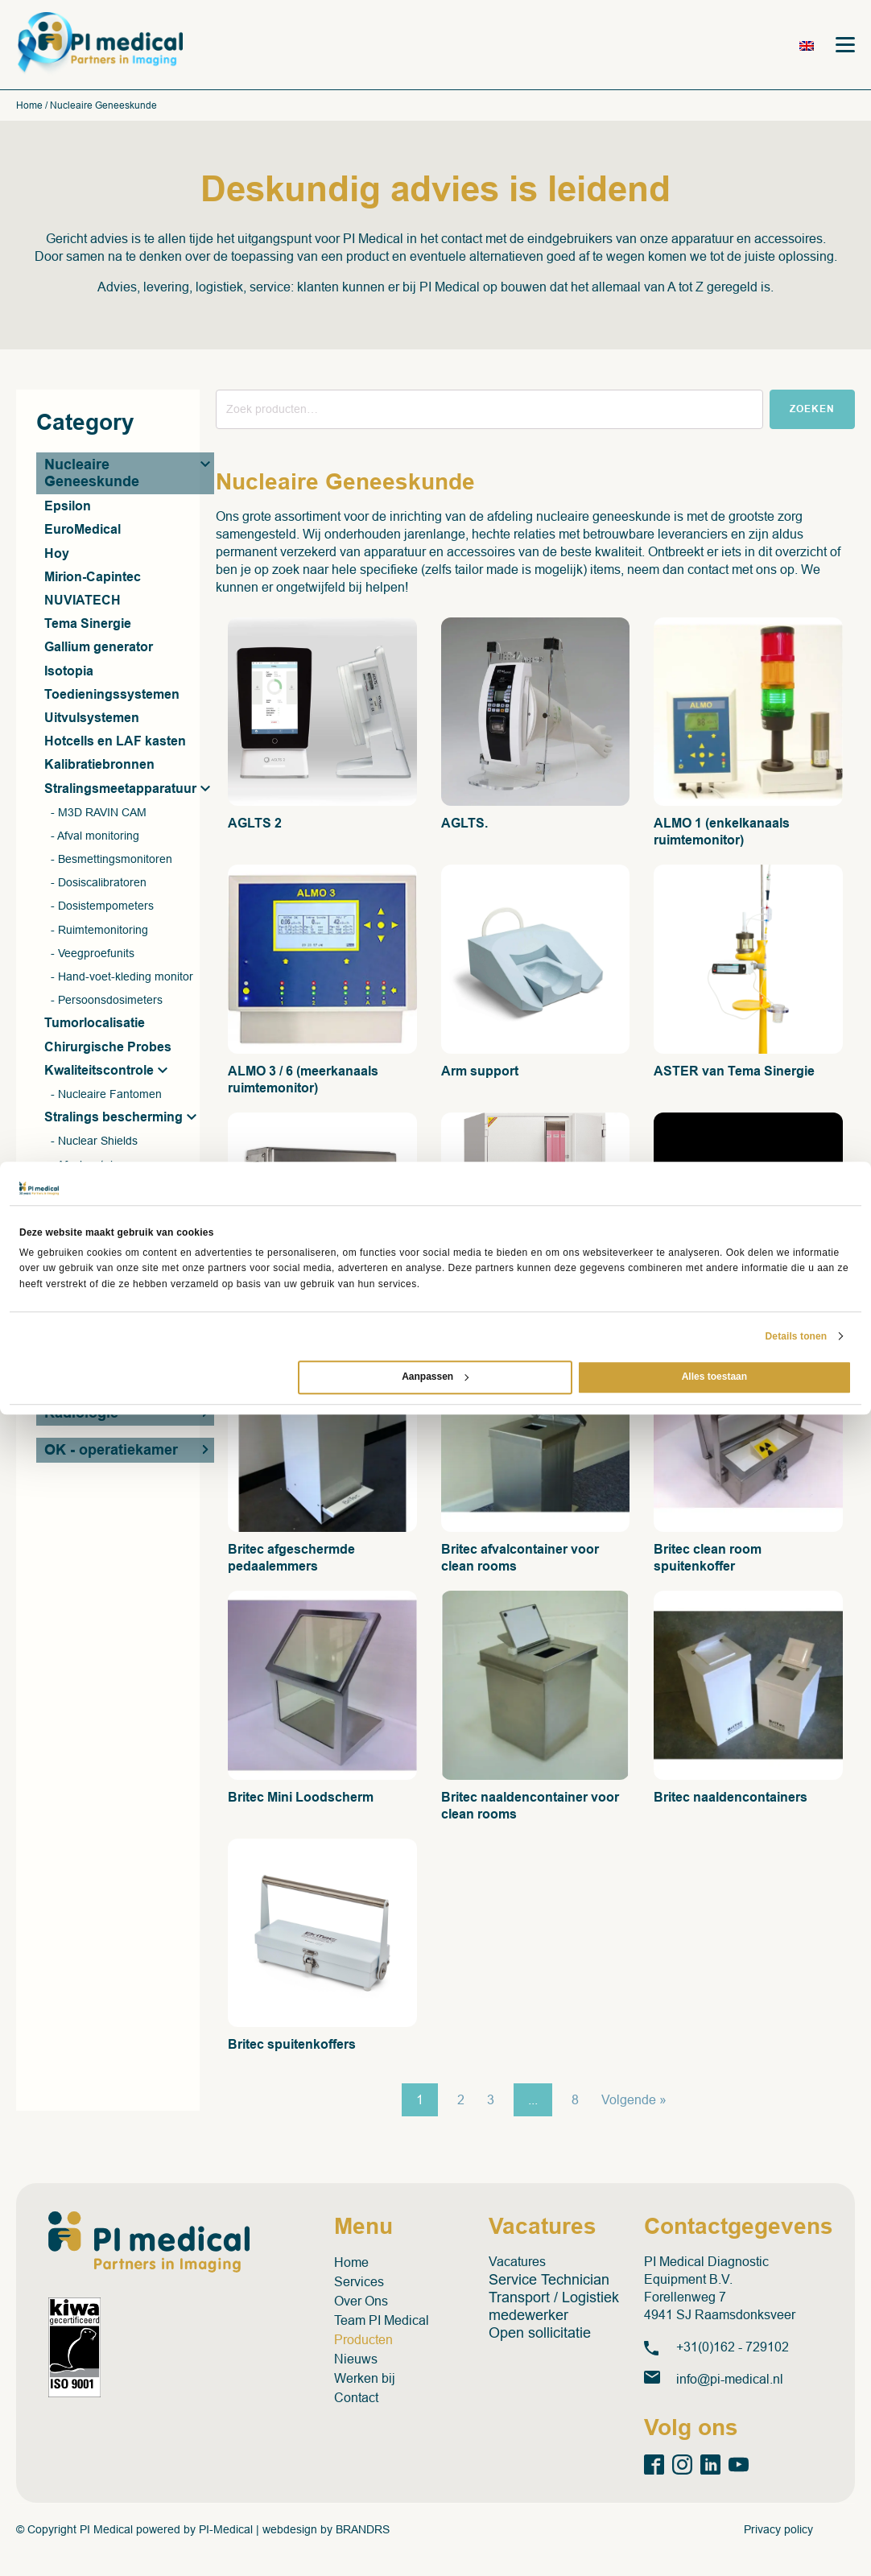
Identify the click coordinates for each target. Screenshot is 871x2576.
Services (359, 2283)
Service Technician (549, 2281)
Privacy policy (778, 2530)
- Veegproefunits (92, 954)
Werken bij (364, 2380)
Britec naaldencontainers (730, 1799)
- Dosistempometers (102, 908)
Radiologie (81, 1415)
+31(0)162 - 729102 (732, 2348)
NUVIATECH (82, 602)
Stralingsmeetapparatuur (120, 790)
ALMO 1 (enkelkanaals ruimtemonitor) (722, 834)
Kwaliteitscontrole (99, 1072)
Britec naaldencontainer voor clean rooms (530, 1807)
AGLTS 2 (255, 825)
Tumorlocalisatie (94, 1025)
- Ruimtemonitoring (99, 931)
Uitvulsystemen (91, 719)
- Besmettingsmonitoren (111, 861)
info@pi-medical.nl (729, 2381)
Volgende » (634, 2102)
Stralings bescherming (113, 1119)
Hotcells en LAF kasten (115, 743)
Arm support (479, 1073)
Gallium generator (98, 649)
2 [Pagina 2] (460, 2102)
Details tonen (797, 1336)
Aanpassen (435, 1376)
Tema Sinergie (87, 626)
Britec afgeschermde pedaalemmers (291, 1559)
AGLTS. (464, 825)
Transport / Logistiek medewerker (554, 2308)
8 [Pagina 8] (575, 2102)
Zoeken (812, 411)
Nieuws (356, 2361)
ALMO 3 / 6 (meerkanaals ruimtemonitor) (303, 1081)
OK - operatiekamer (111, 1452)
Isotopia (68, 672)
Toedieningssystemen (112, 696)
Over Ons (361, 2303)
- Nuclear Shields (94, 1143)
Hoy (56, 555)
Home (29, 108)
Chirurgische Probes (107, 1048)
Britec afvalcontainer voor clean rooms (520, 1559)
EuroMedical (82, 532)
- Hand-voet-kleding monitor (122, 978)
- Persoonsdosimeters (107, 1002)
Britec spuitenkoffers (292, 2047)
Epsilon (67, 508)
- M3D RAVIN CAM (99, 813)
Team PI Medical (381, 2322)
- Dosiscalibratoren (99, 884)
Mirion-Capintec (92, 578)
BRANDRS (363, 2530)
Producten (363, 2341)
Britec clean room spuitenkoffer (708, 1559)
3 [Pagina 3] (490, 2102)
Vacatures (517, 2263)
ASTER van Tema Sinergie (734, 1073)
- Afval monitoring (95, 837)
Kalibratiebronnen (99, 767)
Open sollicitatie (540, 2334)
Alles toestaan (714, 1376)
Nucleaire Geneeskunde (91, 475)
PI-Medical (226, 2530)
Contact (356, 2399)
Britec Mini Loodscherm (301, 1799)
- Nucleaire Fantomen (106, 1095)
